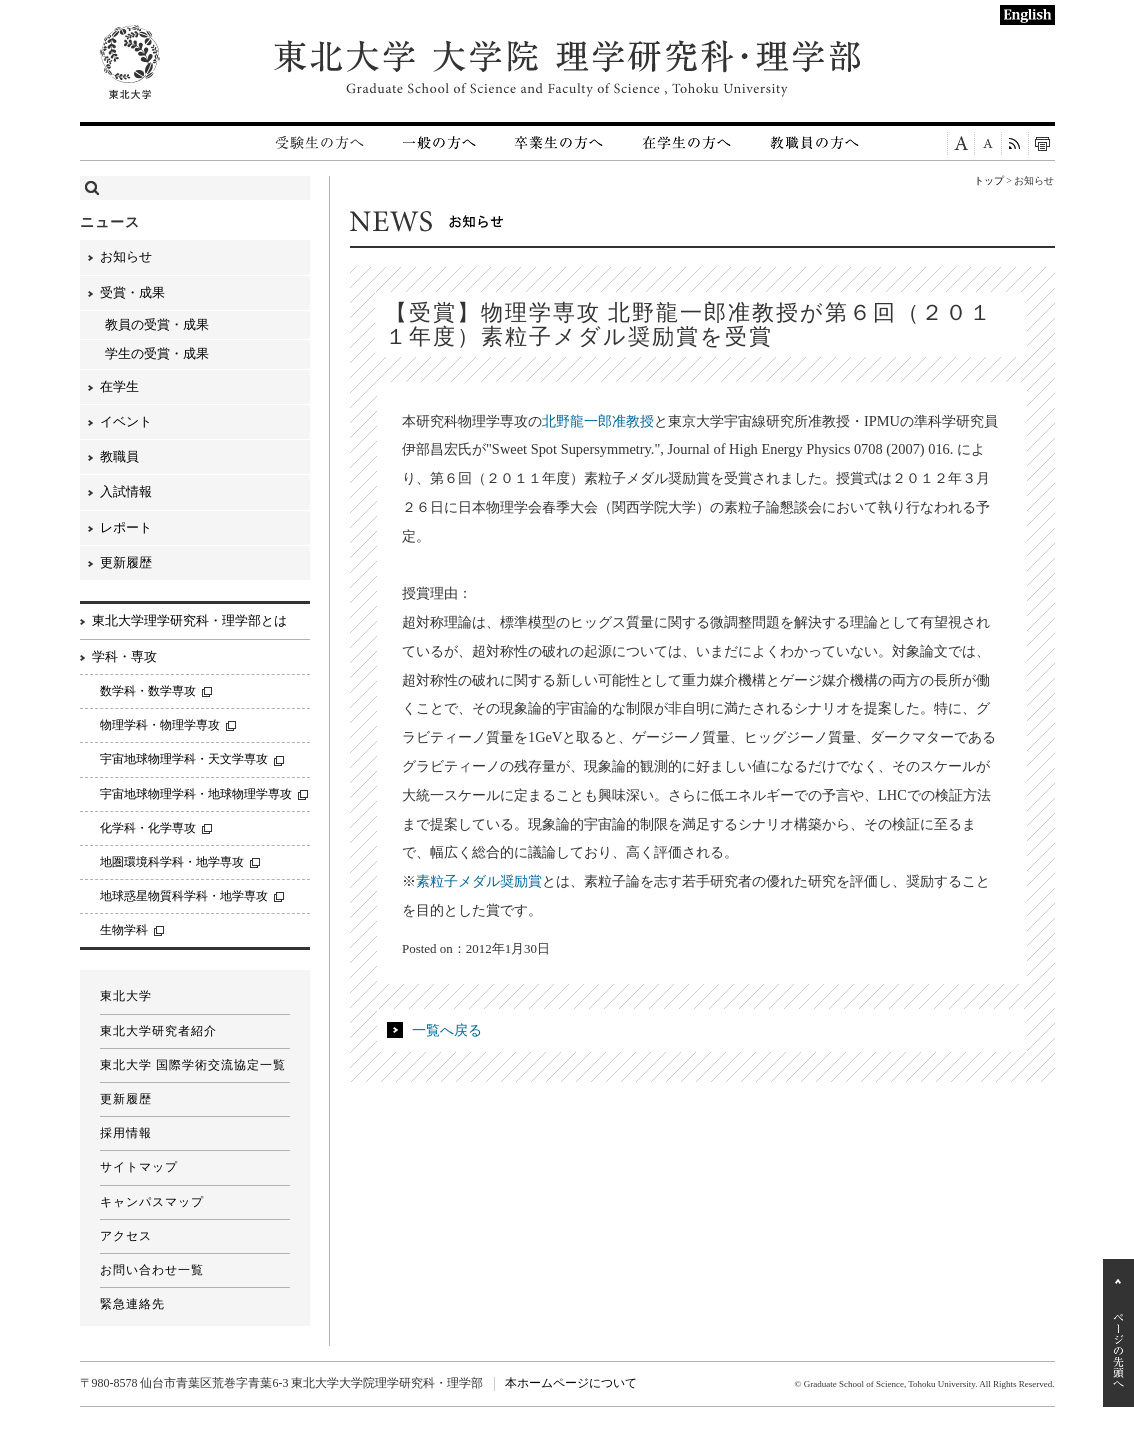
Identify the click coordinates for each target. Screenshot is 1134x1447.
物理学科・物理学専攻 (160, 725)
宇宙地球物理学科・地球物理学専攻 (196, 794)
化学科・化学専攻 (148, 828)
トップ (989, 180)
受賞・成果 (132, 292)
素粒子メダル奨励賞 (479, 881)
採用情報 (126, 1133)
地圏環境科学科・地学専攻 (172, 862)
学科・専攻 (124, 656)
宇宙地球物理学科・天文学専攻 (184, 759)
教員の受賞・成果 (157, 324)
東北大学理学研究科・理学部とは (189, 620)
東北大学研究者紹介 (158, 1031)
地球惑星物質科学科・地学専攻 (184, 896)
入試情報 (126, 491)
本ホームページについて (571, 1383)
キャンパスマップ (152, 1202)
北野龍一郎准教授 (598, 421)
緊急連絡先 (132, 1304)
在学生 (119, 386)
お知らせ (126, 256)
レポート (126, 527)
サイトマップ (139, 1167)
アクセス (126, 1236)
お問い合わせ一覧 (152, 1270)
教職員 (119, 456)
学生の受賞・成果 (157, 353)
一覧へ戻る (447, 1030)
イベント (126, 421)
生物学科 (124, 930)
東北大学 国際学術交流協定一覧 (193, 1065)
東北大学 (126, 996)
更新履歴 (126, 562)
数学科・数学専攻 (148, 691)
